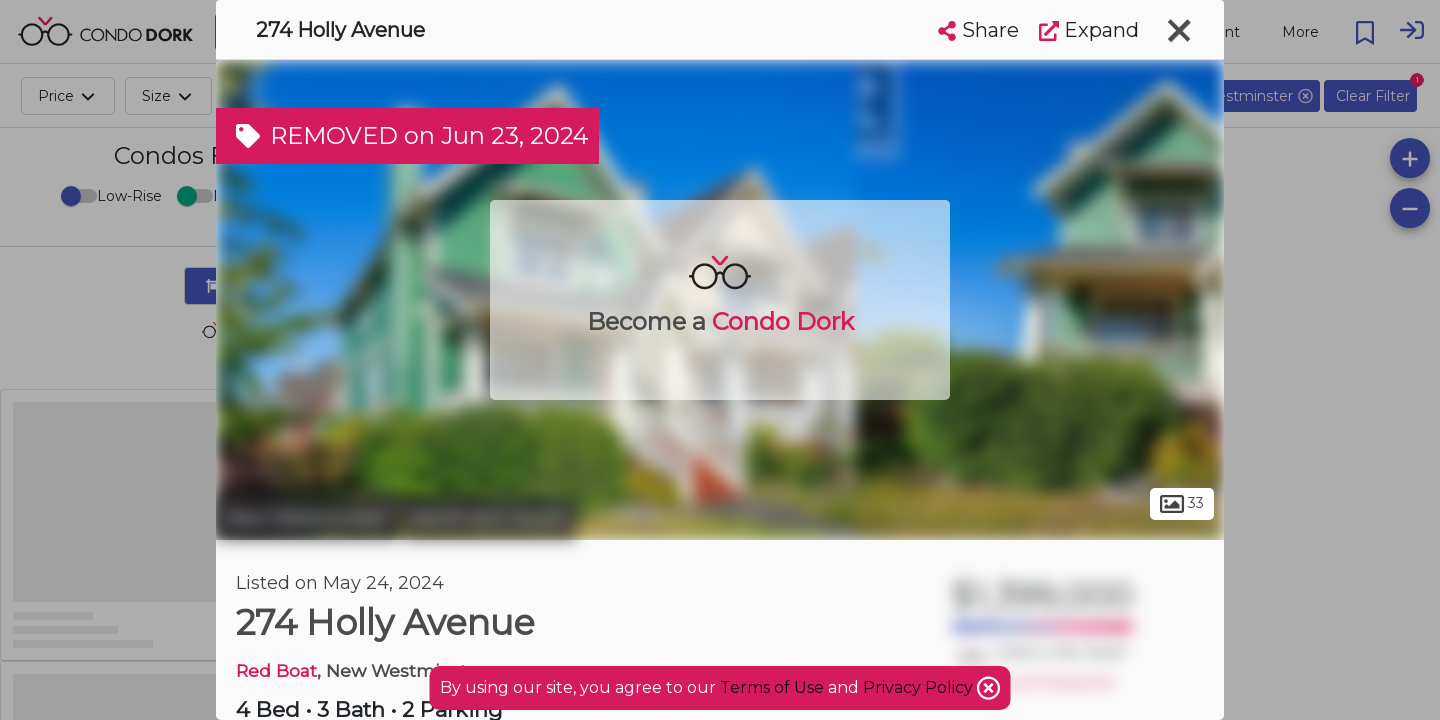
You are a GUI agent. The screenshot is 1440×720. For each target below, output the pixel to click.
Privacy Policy (920, 687)
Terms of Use (772, 687)
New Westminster (307, 518)
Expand (1089, 30)
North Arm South (489, 518)
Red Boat (276, 670)
